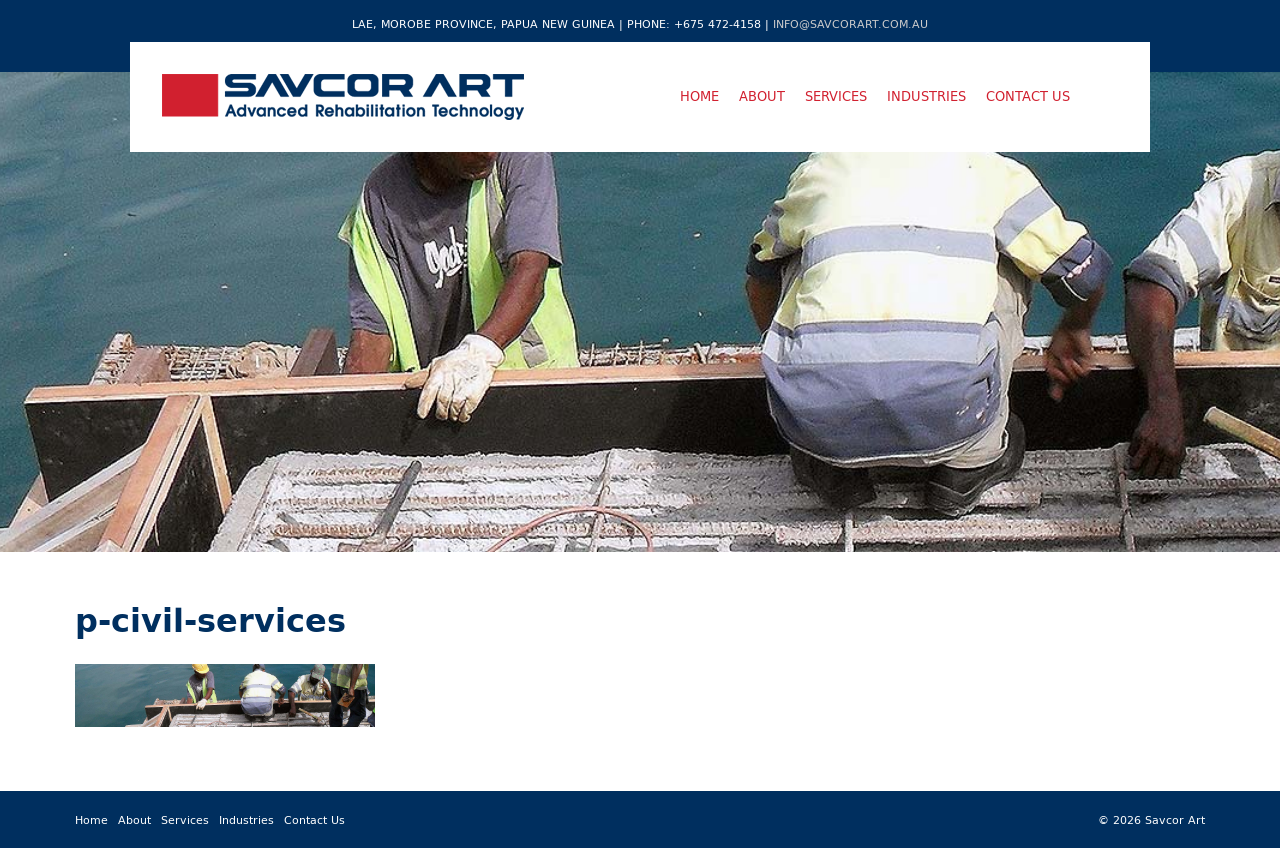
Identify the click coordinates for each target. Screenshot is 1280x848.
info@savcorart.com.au (850, 23)
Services (836, 96)
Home (699, 96)
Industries (926, 96)
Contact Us (1028, 96)
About (762, 96)
